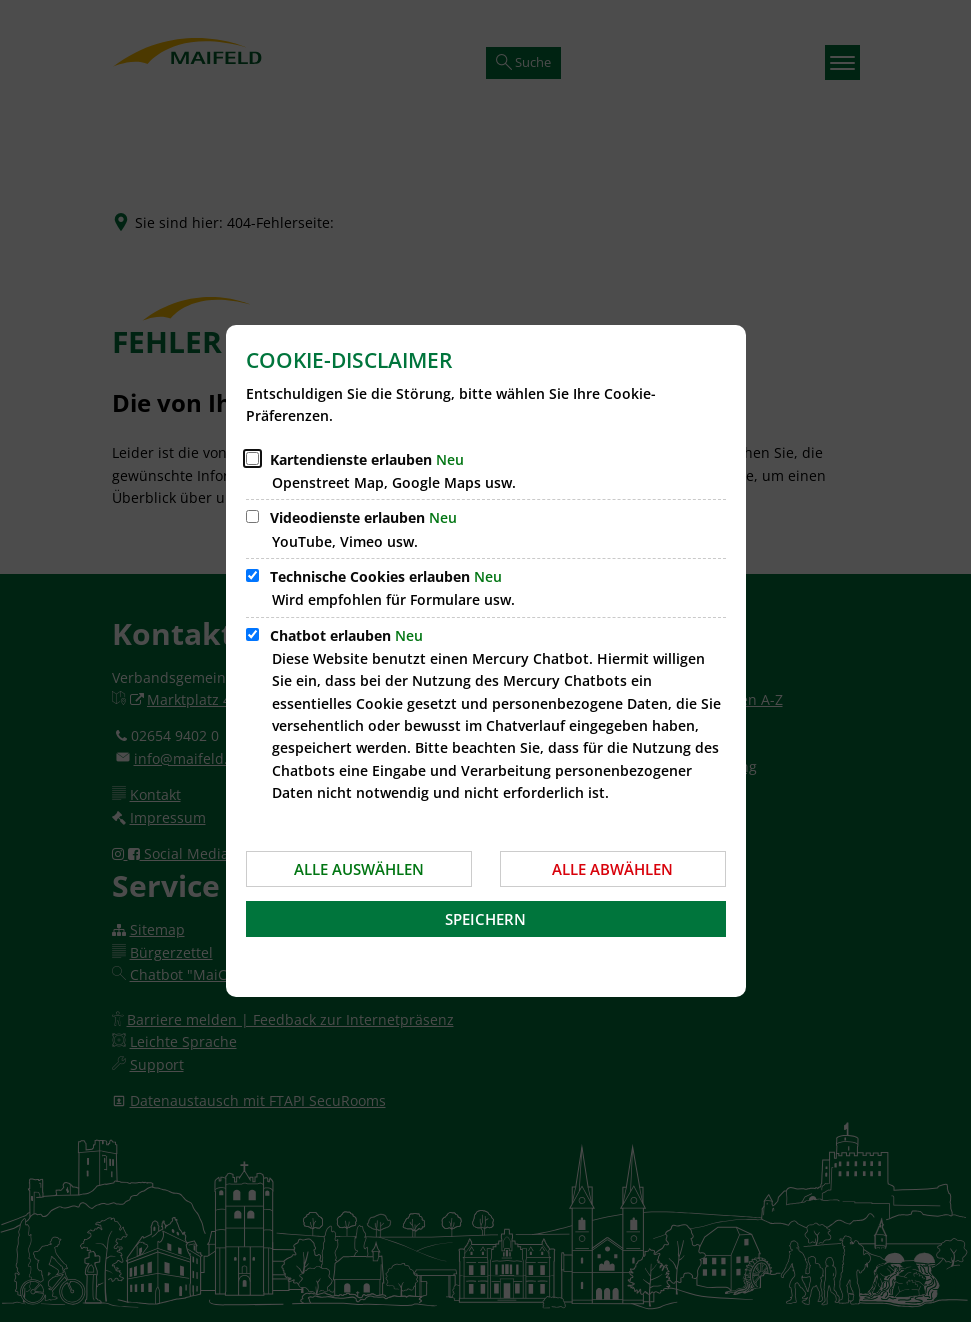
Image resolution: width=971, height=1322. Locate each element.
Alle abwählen (612, 869)
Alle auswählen (359, 869)
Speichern (485, 919)
